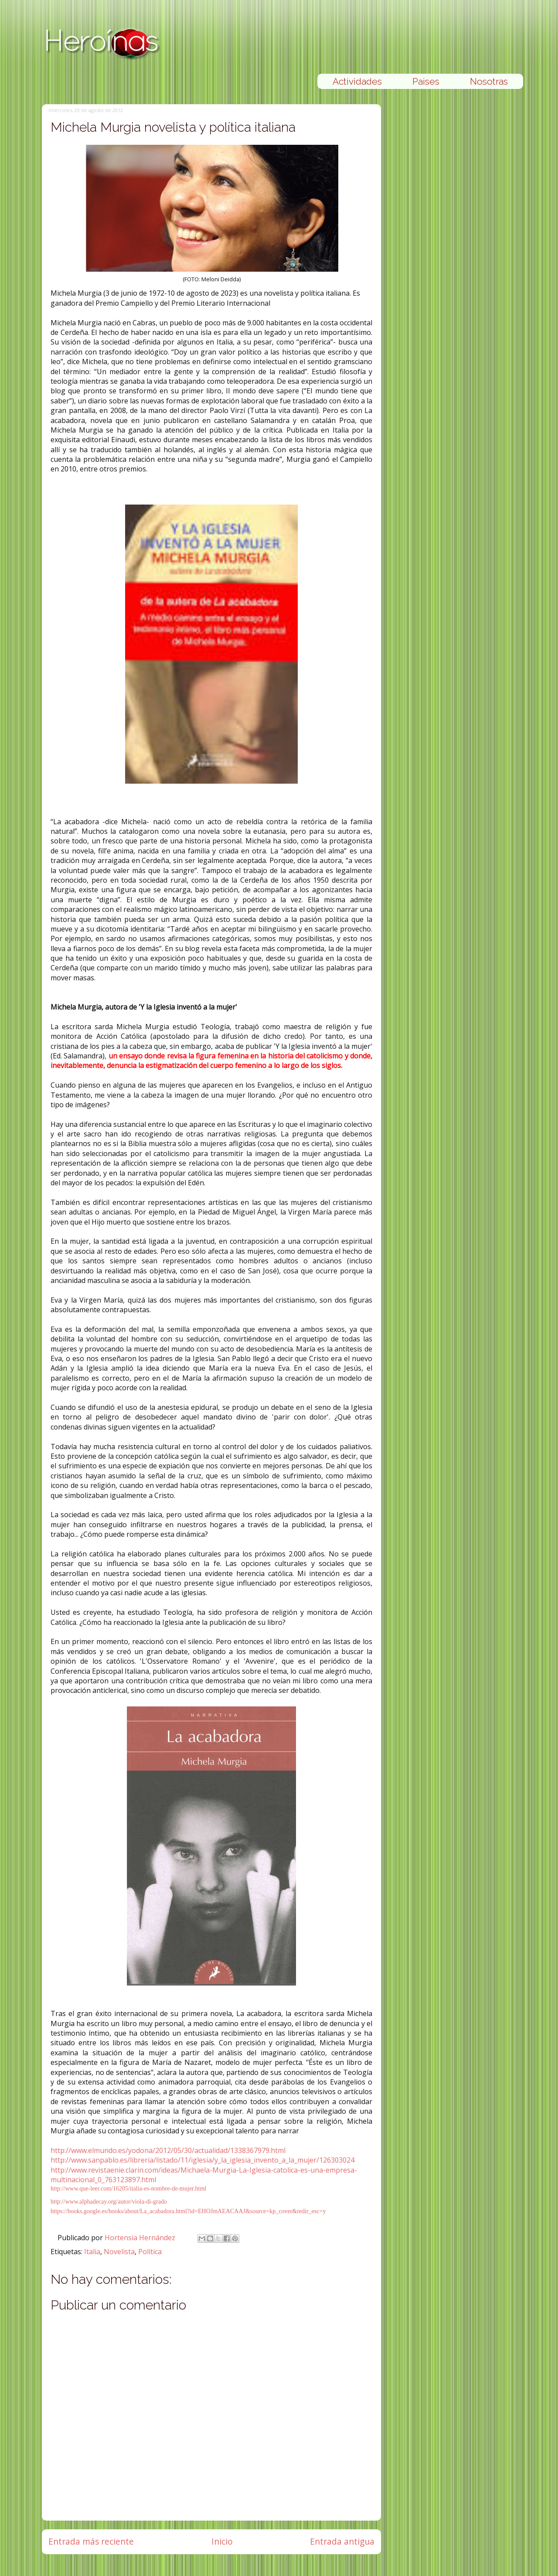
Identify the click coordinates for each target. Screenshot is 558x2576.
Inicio (222, 2541)
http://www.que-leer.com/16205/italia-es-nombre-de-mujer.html (128, 2188)
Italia (92, 2251)
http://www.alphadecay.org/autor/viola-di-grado (109, 2201)
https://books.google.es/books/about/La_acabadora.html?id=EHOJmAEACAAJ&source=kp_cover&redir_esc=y (188, 2211)
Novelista (119, 2251)
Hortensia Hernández (141, 2237)
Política (150, 2251)
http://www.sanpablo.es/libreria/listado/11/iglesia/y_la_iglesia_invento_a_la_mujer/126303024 (202, 2160)
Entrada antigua (342, 2541)
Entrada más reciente (91, 2541)
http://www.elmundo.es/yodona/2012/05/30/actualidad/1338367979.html (168, 2150)
